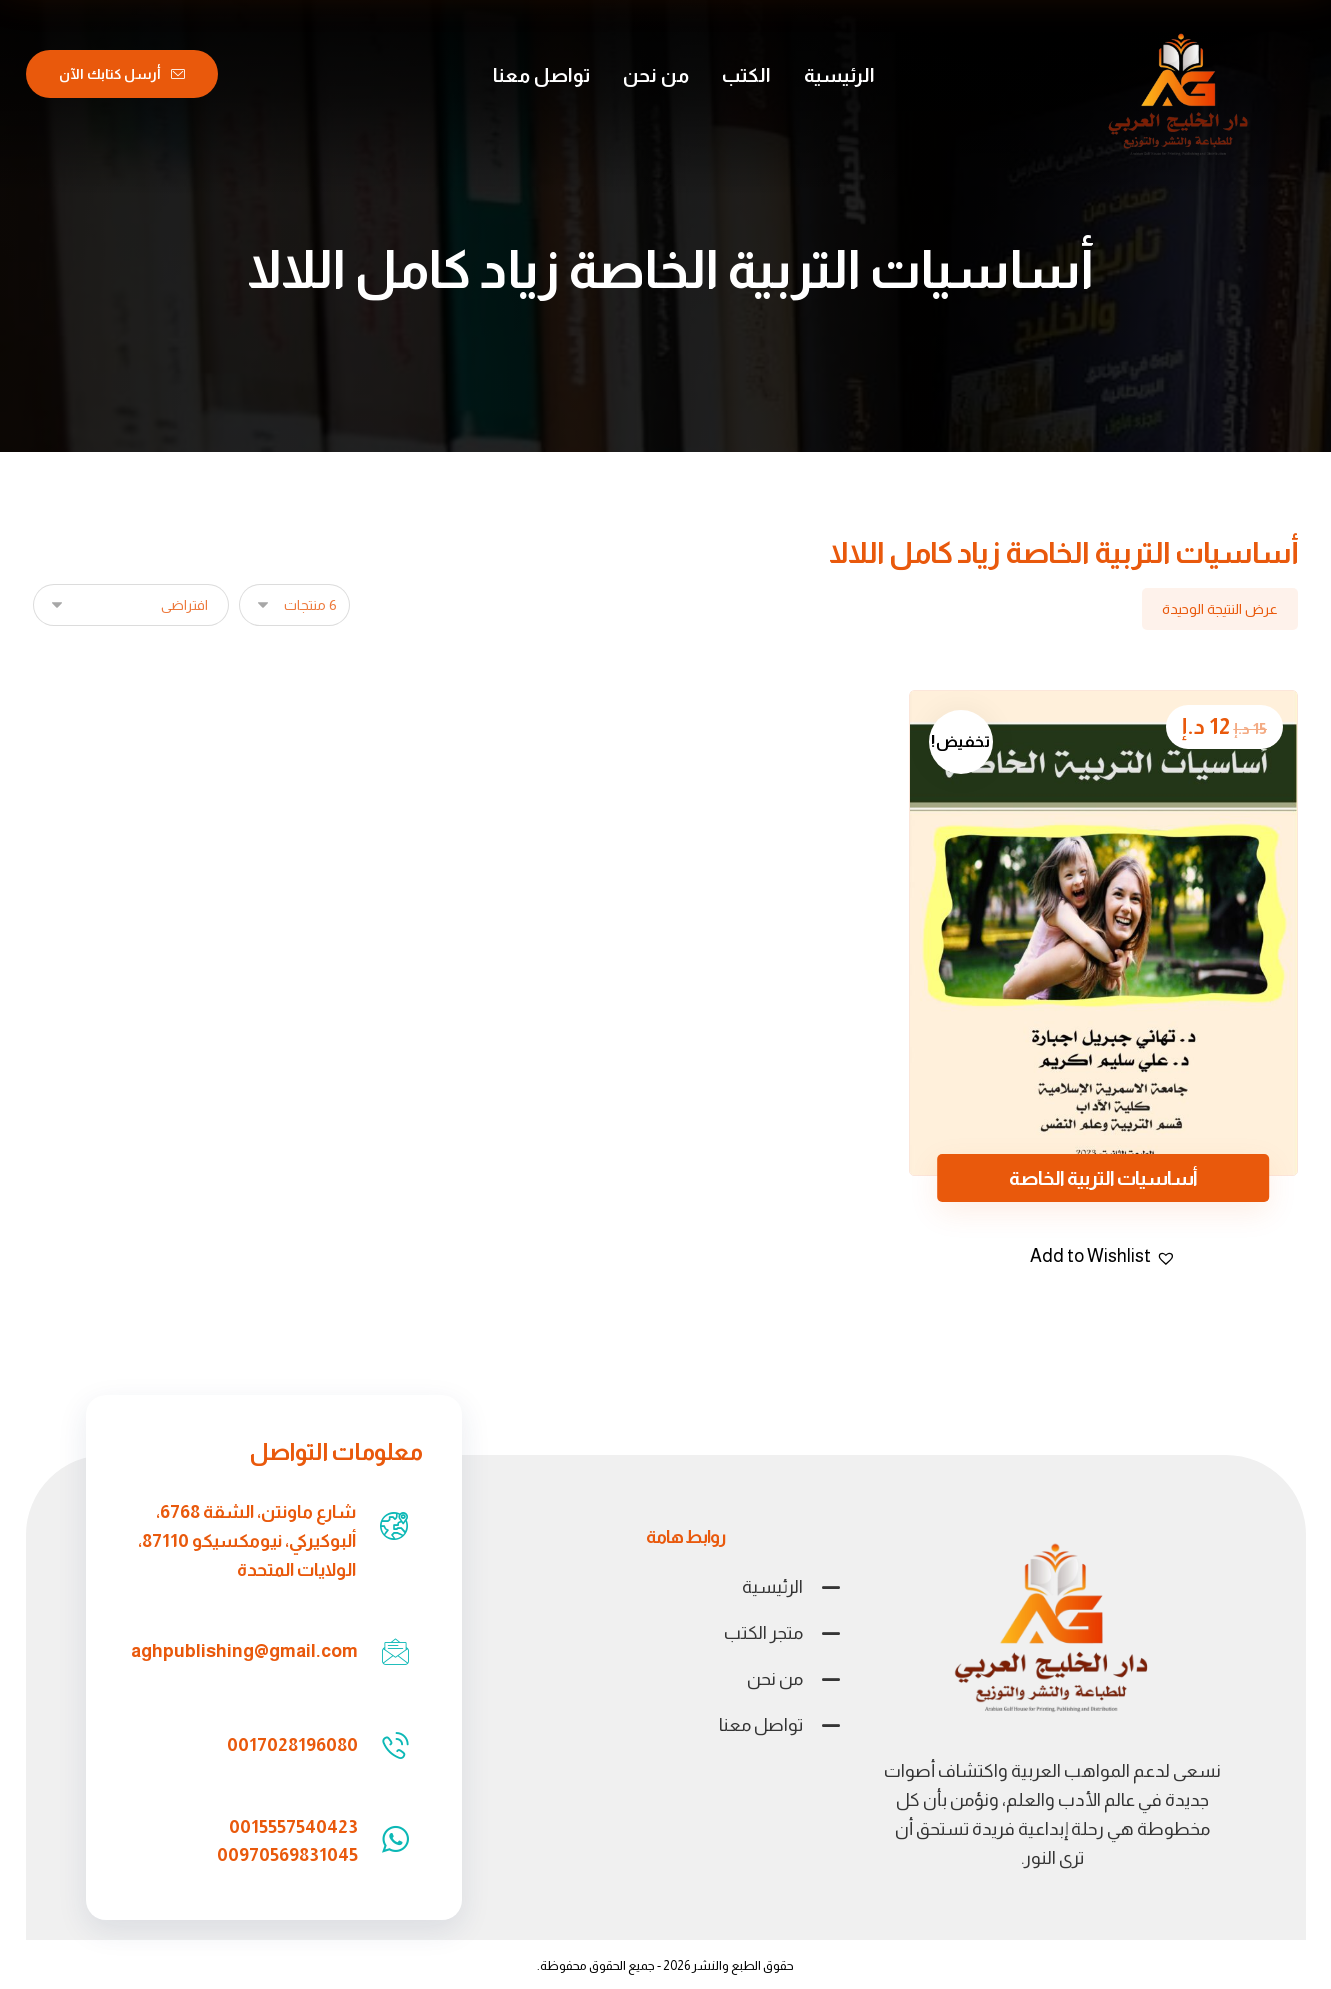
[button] (1103, 1256)
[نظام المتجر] (131, 605)
